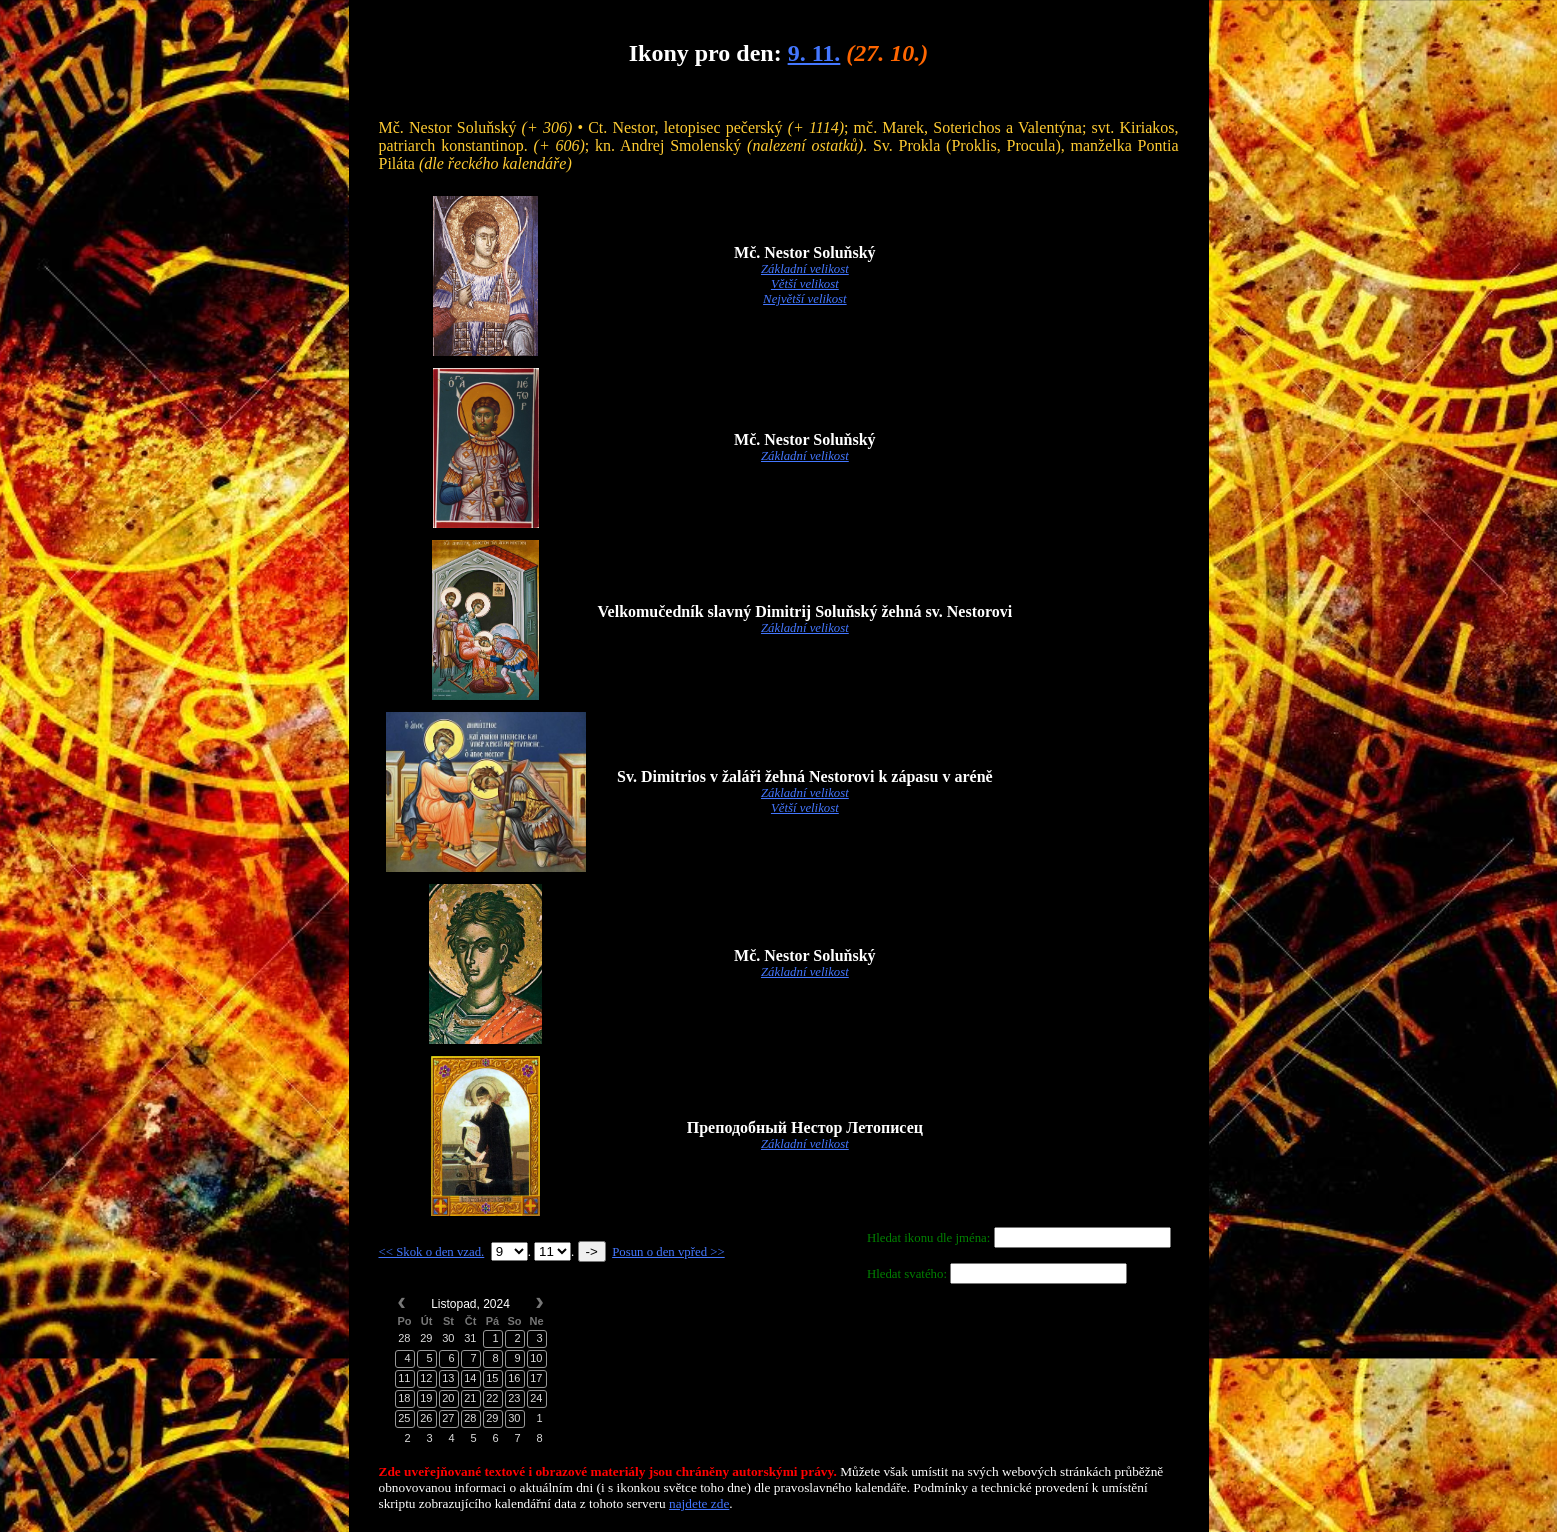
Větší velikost (805, 284)
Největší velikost (805, 299)
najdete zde (699, 1503)
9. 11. (814, 53)
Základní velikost (805, 269)
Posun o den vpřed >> (668, 1252)
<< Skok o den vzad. (432, 1252)
